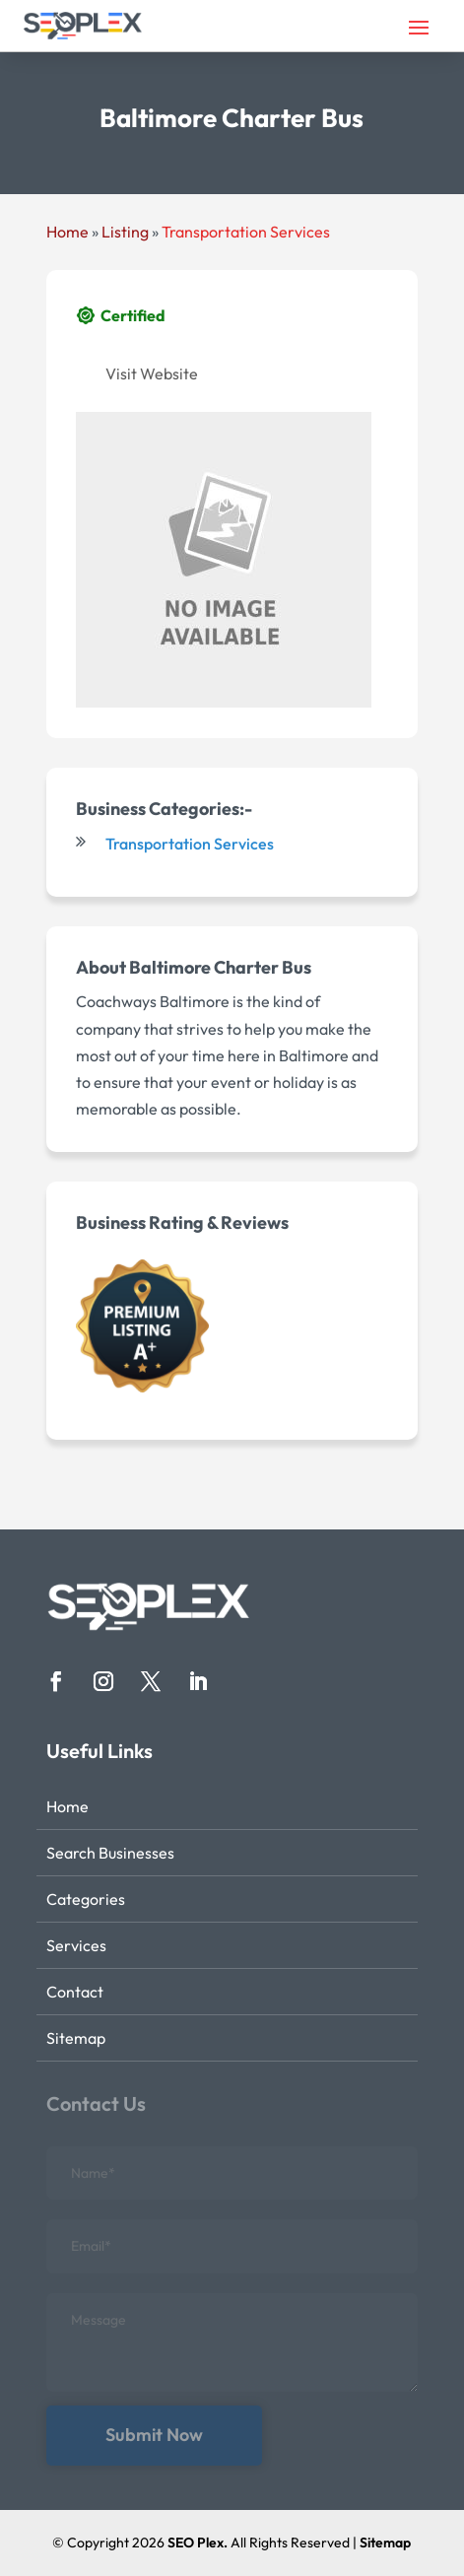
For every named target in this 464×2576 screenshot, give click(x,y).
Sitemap (75, 2038)
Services (76, 1945)
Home (67, 231)
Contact (74, 1991)
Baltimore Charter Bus (220, 967)
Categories (85, 1899)
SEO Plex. (197, 2542)
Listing (125, 231)
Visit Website (151, 373)
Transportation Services (246, 231)
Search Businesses (110, 1853)
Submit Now (154, 2434)
